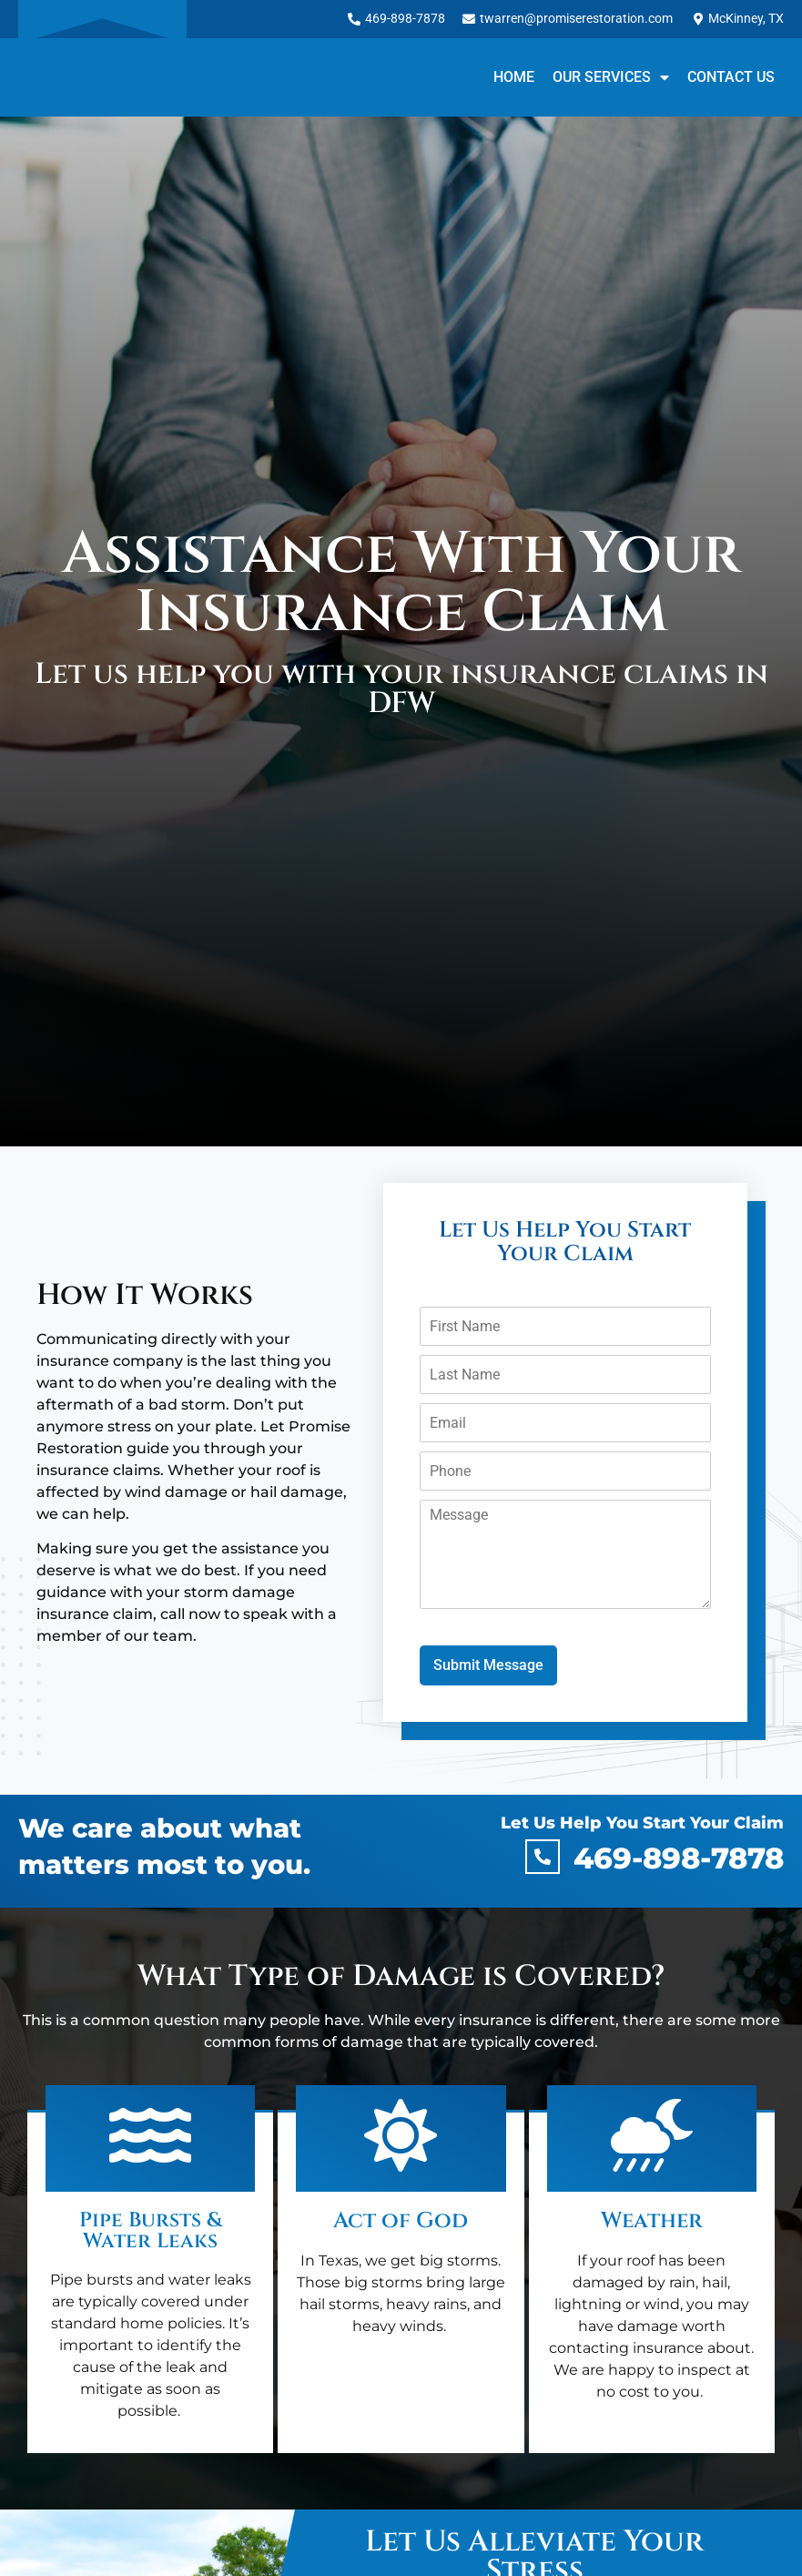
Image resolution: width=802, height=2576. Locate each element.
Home (513, 77)
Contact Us (731, 77)
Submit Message (488, 1665)
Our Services (611, 77)
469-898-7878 (679, 1858)
